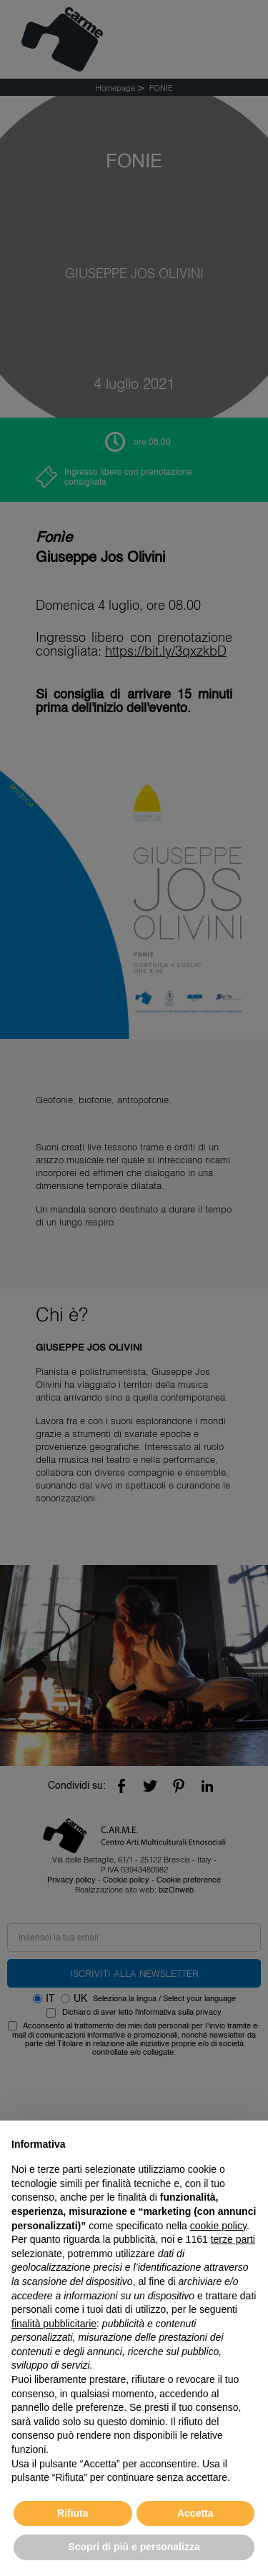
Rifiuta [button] (73, 2513)
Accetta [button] (195, 2513)
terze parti (233, 2239)
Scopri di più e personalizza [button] (133, 2546)
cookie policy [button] (218, 2225)
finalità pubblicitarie (53, 2323)
